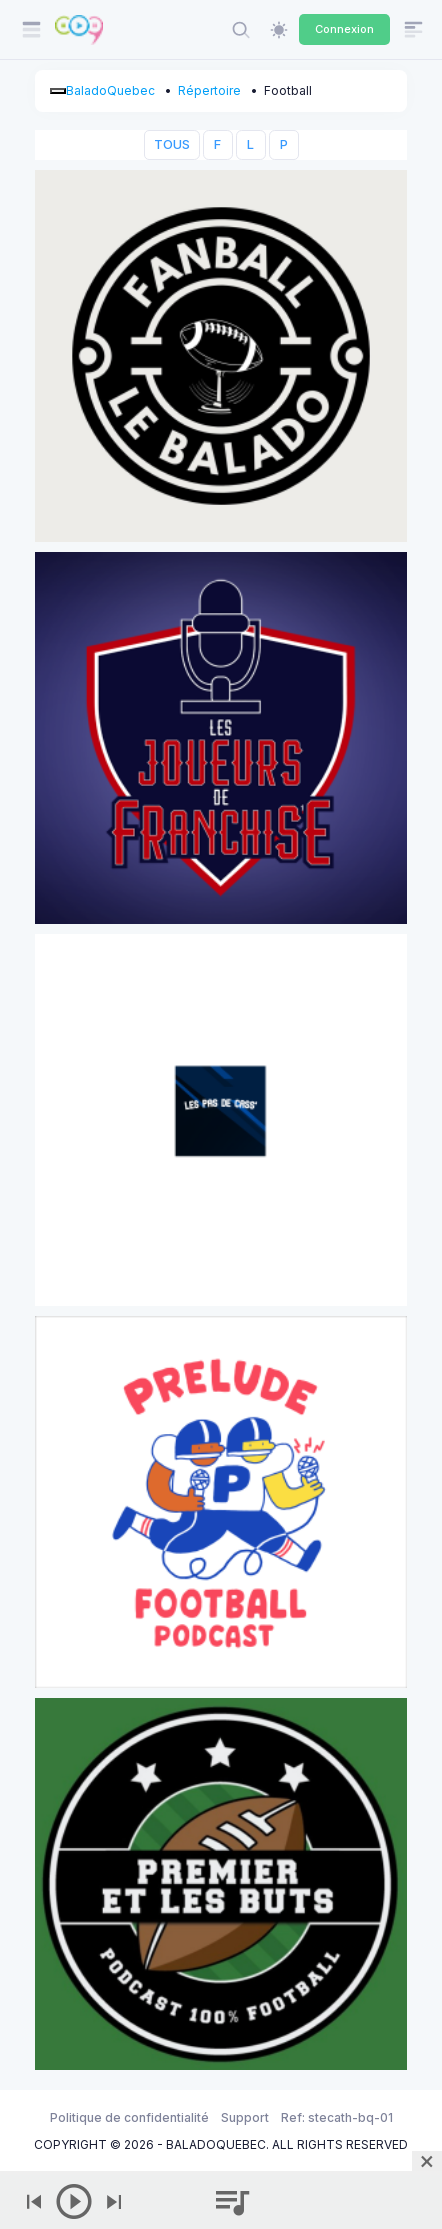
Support (245, 2117)
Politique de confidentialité (129, 2117)
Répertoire (209, 90)
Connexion (344, 29)
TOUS (172, 144)
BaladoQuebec (110, 90)
